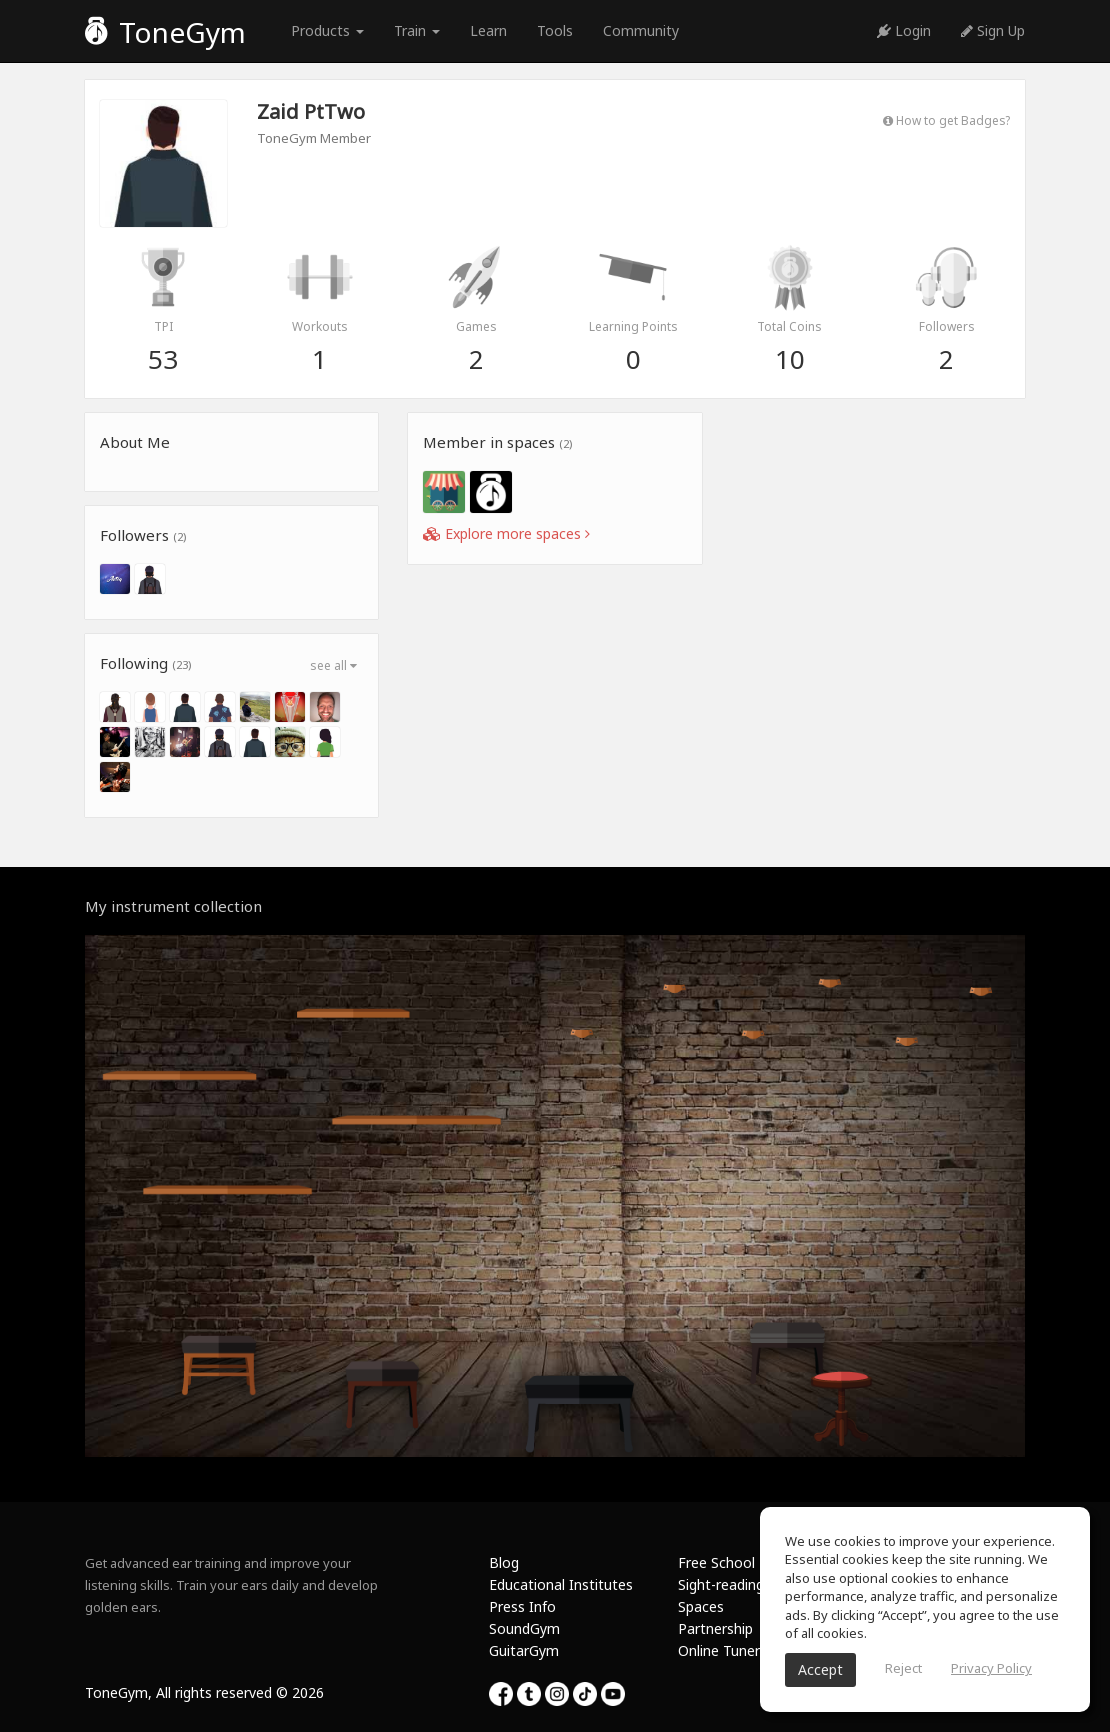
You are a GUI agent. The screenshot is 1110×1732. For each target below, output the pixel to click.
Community (641, 30)
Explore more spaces (506, 533)
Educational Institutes (561, 1584)
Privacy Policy (991, 1668)
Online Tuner (719, 1650)
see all (333, 665)
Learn (488, 30)
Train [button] (417, 30)
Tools (555, 30)
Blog (504, 1562)
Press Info (522, 1606)
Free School (716, 1562)
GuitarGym (524, 1650)
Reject (903, 1668)
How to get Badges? (946, 120)
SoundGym (524, 1628)
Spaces (701, 1606)
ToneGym (165, 32)
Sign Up (993, 30)
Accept (820, 1669)
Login (904, 30)
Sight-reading (721, 1584)
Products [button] (327, 30)
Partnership (715, 1628)
